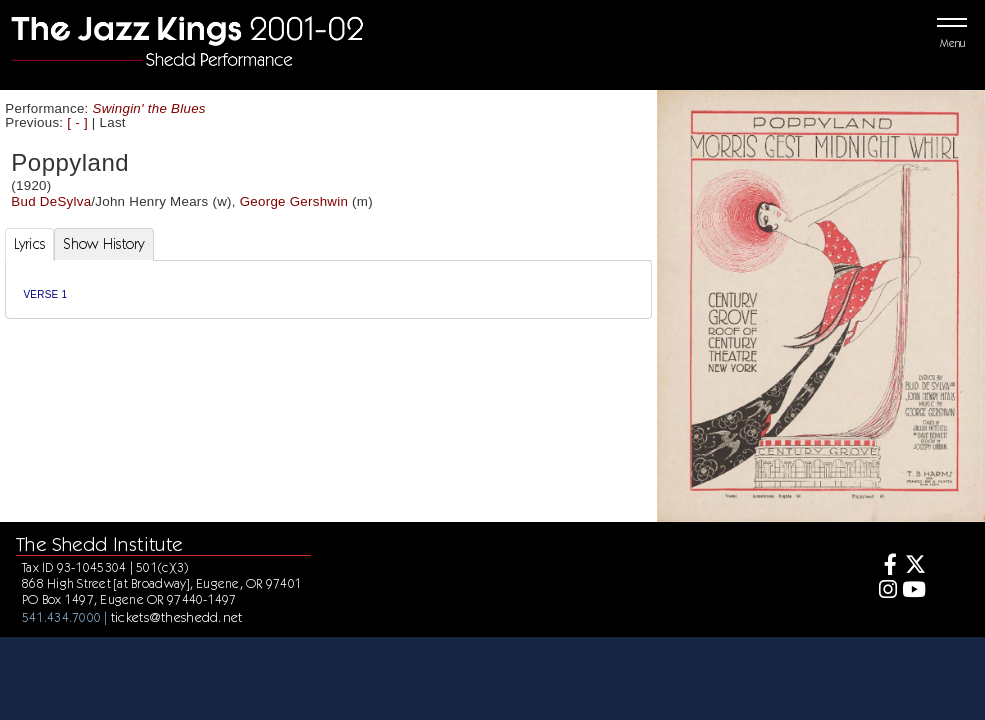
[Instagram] (884, 591)
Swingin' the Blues (149, 108)
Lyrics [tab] (30, 244)
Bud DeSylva (51, 201)
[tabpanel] (329, 289)
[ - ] (77, 122)
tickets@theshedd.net (177, 617)
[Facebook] (884, 566)
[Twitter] (914, 566)
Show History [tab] (103, 244)
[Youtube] (914, 591)
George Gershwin (294, 201)
